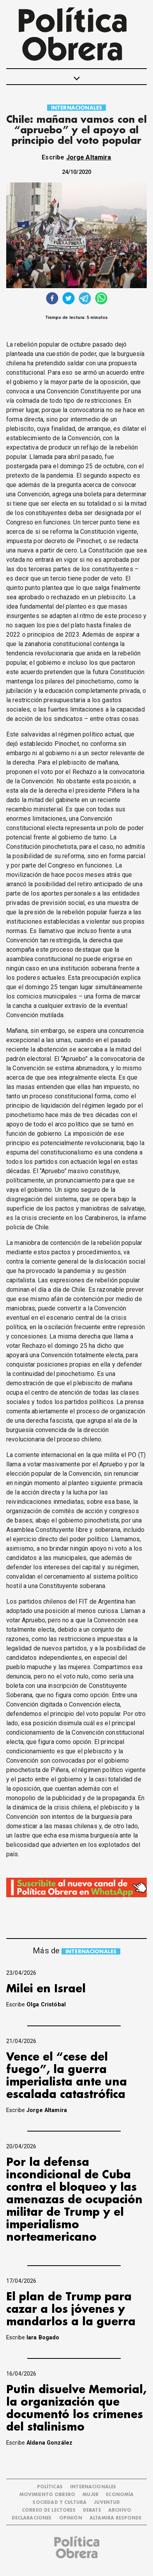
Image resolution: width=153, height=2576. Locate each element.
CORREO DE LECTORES (49, 2510)
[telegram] (85, 299)
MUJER (90, 2495)
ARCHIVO (119, 2510)
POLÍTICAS (50, 2487)
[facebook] (52, 299)
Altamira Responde (116, 2518)
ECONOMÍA (120, 2495)
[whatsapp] (101, 299)
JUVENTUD (107, 2502)
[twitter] (68, 299)
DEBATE (92, 2510)
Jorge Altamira (88, 157)
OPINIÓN (70, 2518)
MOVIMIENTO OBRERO (47, 2495)
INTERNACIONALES (76, 107)
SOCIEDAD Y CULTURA (59, 2502)
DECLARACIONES (32, 2518)
